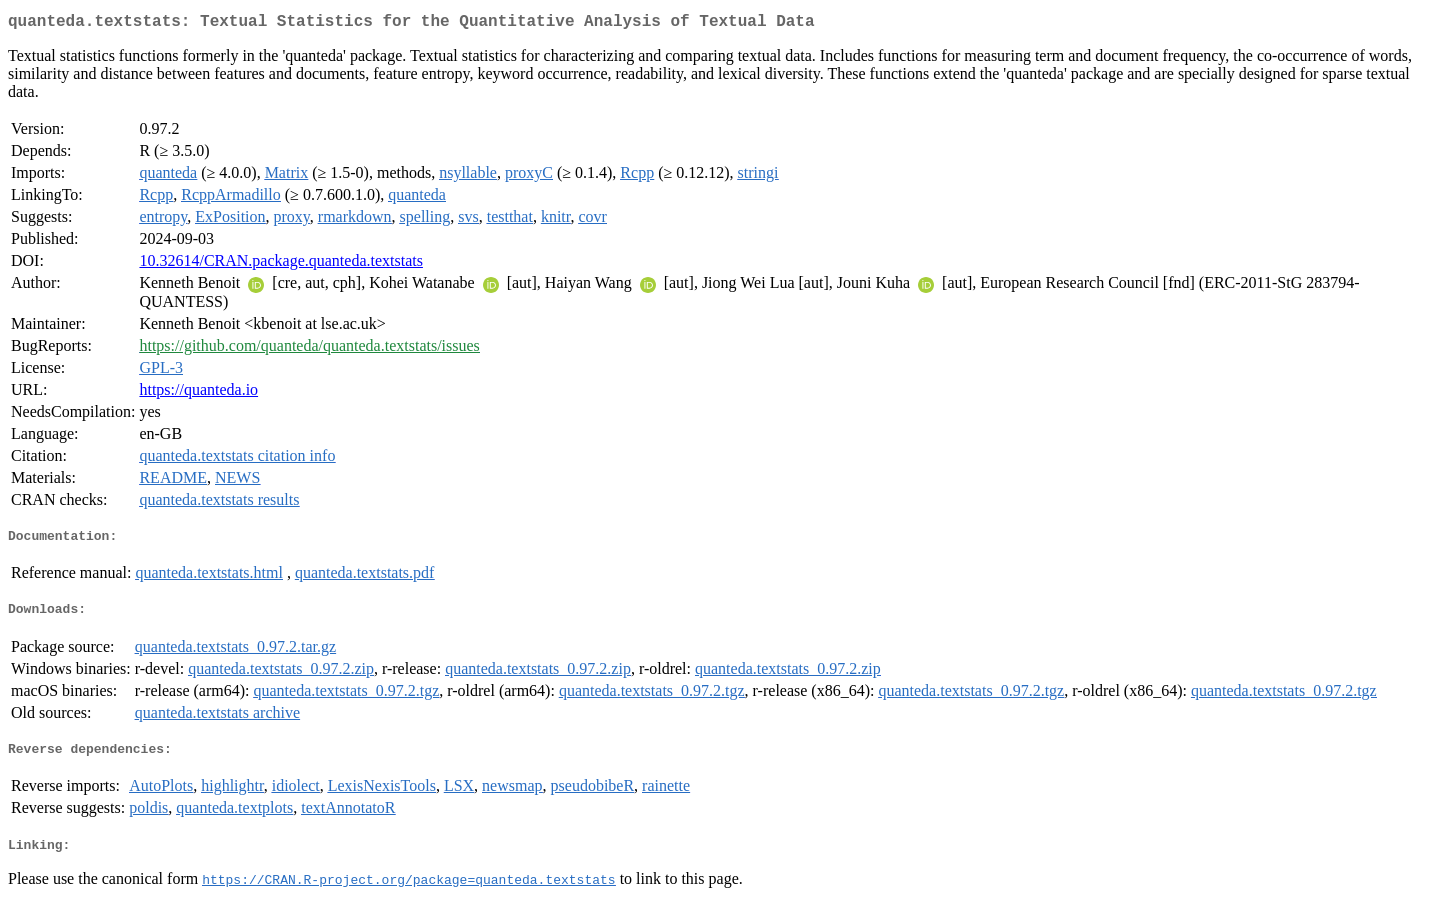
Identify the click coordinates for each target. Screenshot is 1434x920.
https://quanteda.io (198, 393)
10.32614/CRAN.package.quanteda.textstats (281, 264)
